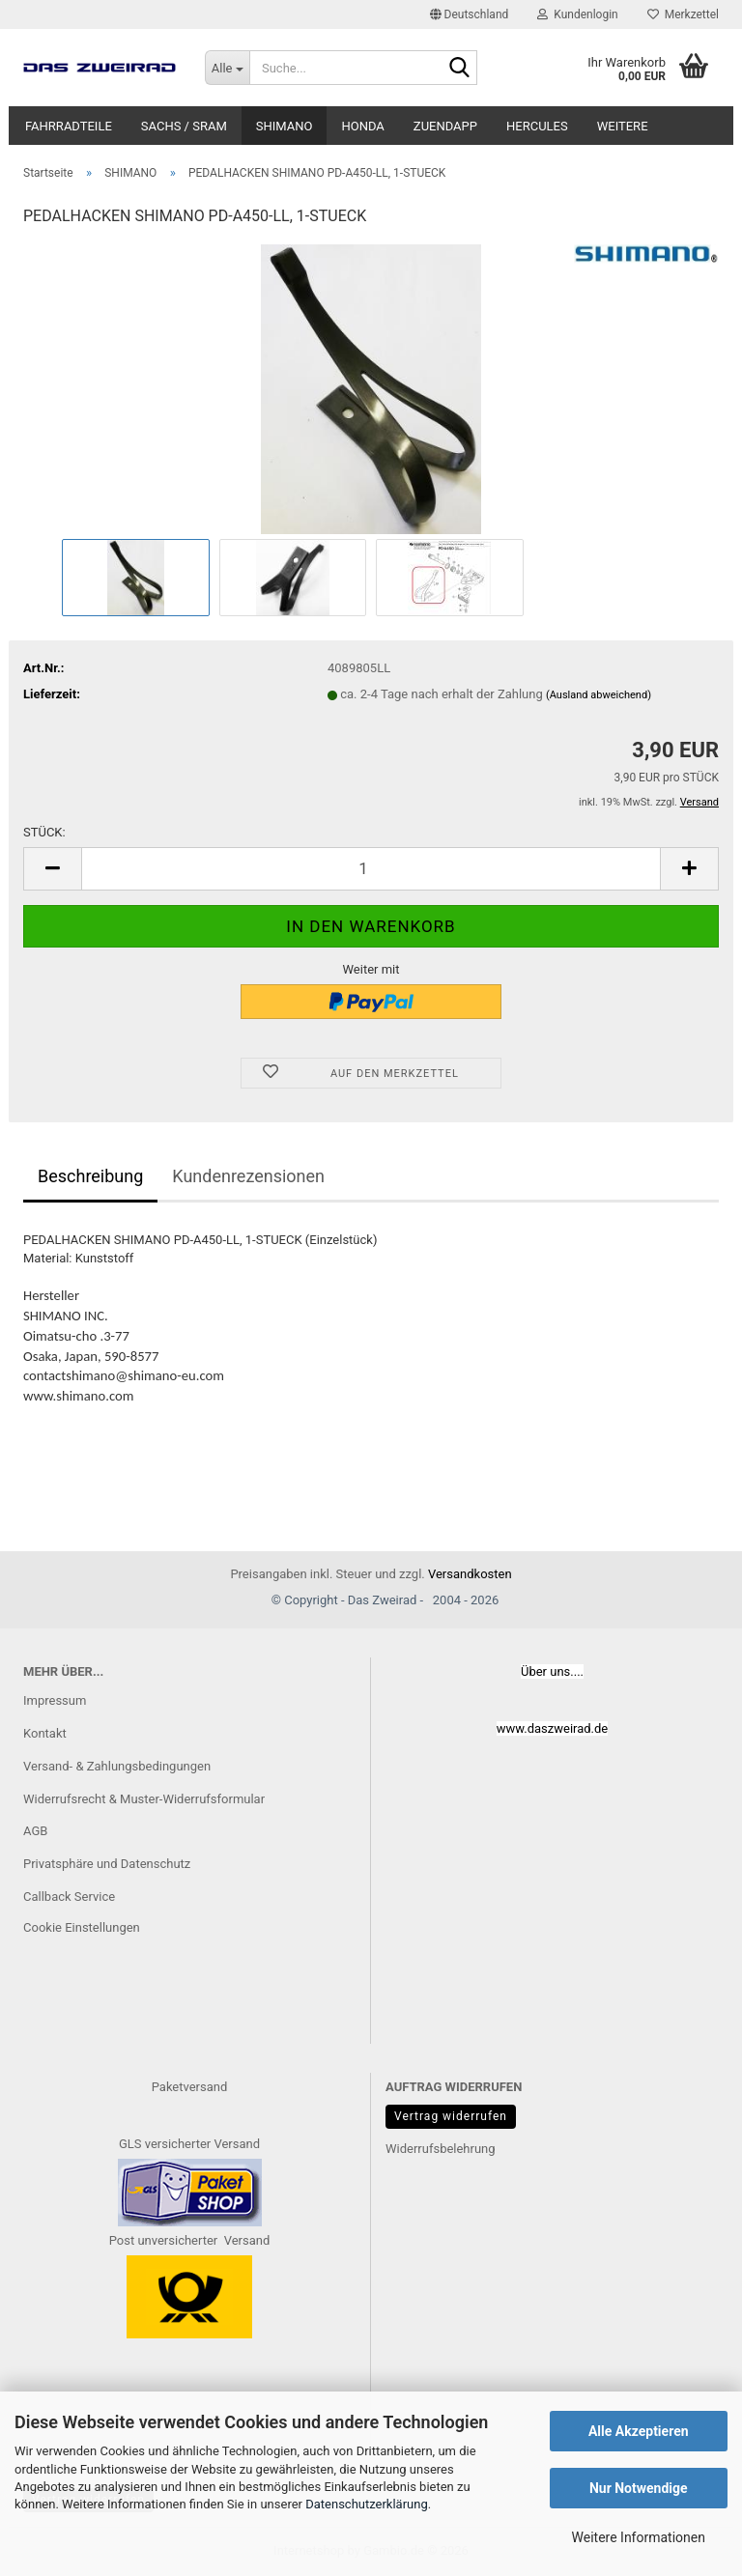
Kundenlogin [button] (577, 14)
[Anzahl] (371, 869)
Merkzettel (683, 14)
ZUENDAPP (445, 126)
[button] (469, 14)
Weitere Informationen (638, 2537)
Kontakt (45, 1733)
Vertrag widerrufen (450, 2116)
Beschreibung (90, 1176)
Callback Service (69, 1896)
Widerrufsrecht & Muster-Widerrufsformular (144, 1799)
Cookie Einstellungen (81, 1927)
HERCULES (537, 126)
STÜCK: (44, 832)
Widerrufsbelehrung (440, 2148)
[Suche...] (227, 67)
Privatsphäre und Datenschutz (106, 1863)
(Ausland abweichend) (598, 695)
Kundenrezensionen (248, 1176)
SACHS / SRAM (184, 126)
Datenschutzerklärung (366, 2504)
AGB (35, 1831)
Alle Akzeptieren (638, 2431)
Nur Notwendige (638, 2488)
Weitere (622, 126)
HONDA (362, 126)
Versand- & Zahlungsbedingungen (117, 1766)
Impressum (54, 1700)
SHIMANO (284, 126)
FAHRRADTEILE (68, 126)
